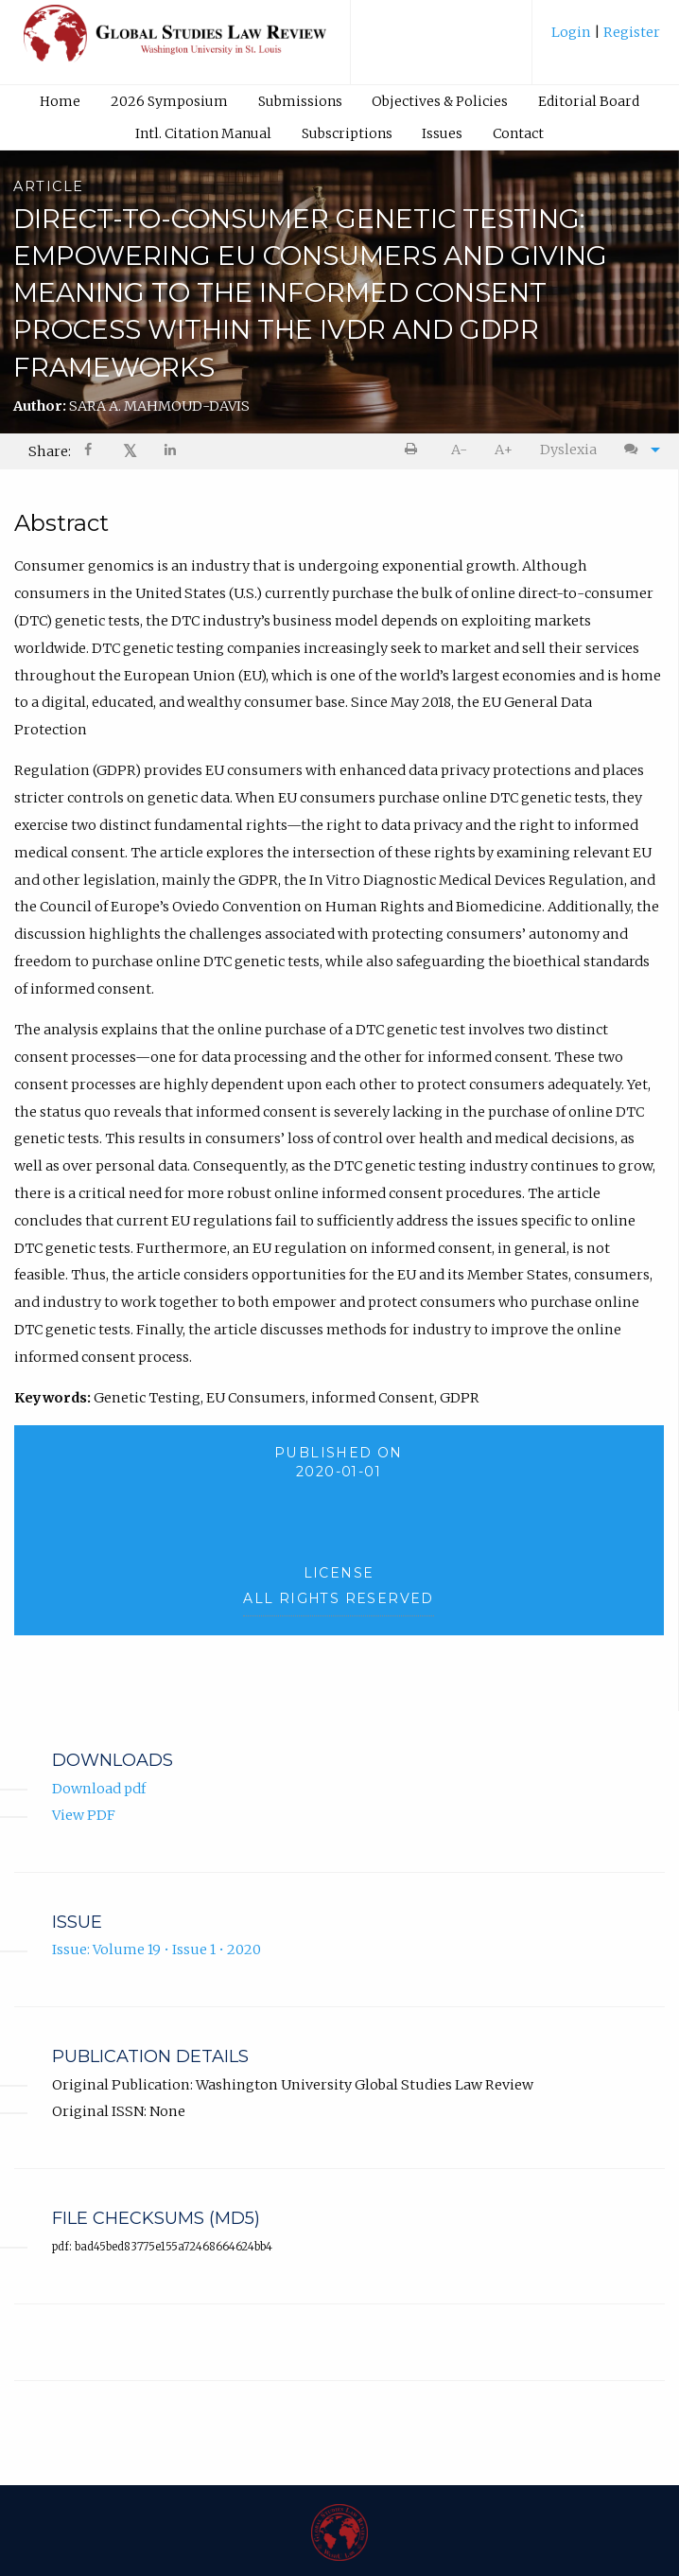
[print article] (415, 450)
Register (630, 32)
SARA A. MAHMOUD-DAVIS (159, 406)
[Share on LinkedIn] (171, 451)
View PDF (83, 1815)
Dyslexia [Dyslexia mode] (568, 449)
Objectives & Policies (440, 101)
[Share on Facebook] (90, 451)
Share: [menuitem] (49, 451)
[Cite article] (637, 450)
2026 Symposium (169, 101)
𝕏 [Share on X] (130, 451)
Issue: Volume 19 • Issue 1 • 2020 (156, 1949)
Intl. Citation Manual (203, 133)
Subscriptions (347, 133)
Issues (442, 133)
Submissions (300, 101)
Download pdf (99, 1788)
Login (572, 32)
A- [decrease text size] (459, 449)
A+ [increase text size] (504, 449)
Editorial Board (588, 101)
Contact (518, 133)
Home (60, 101)
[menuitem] (605, 39)
